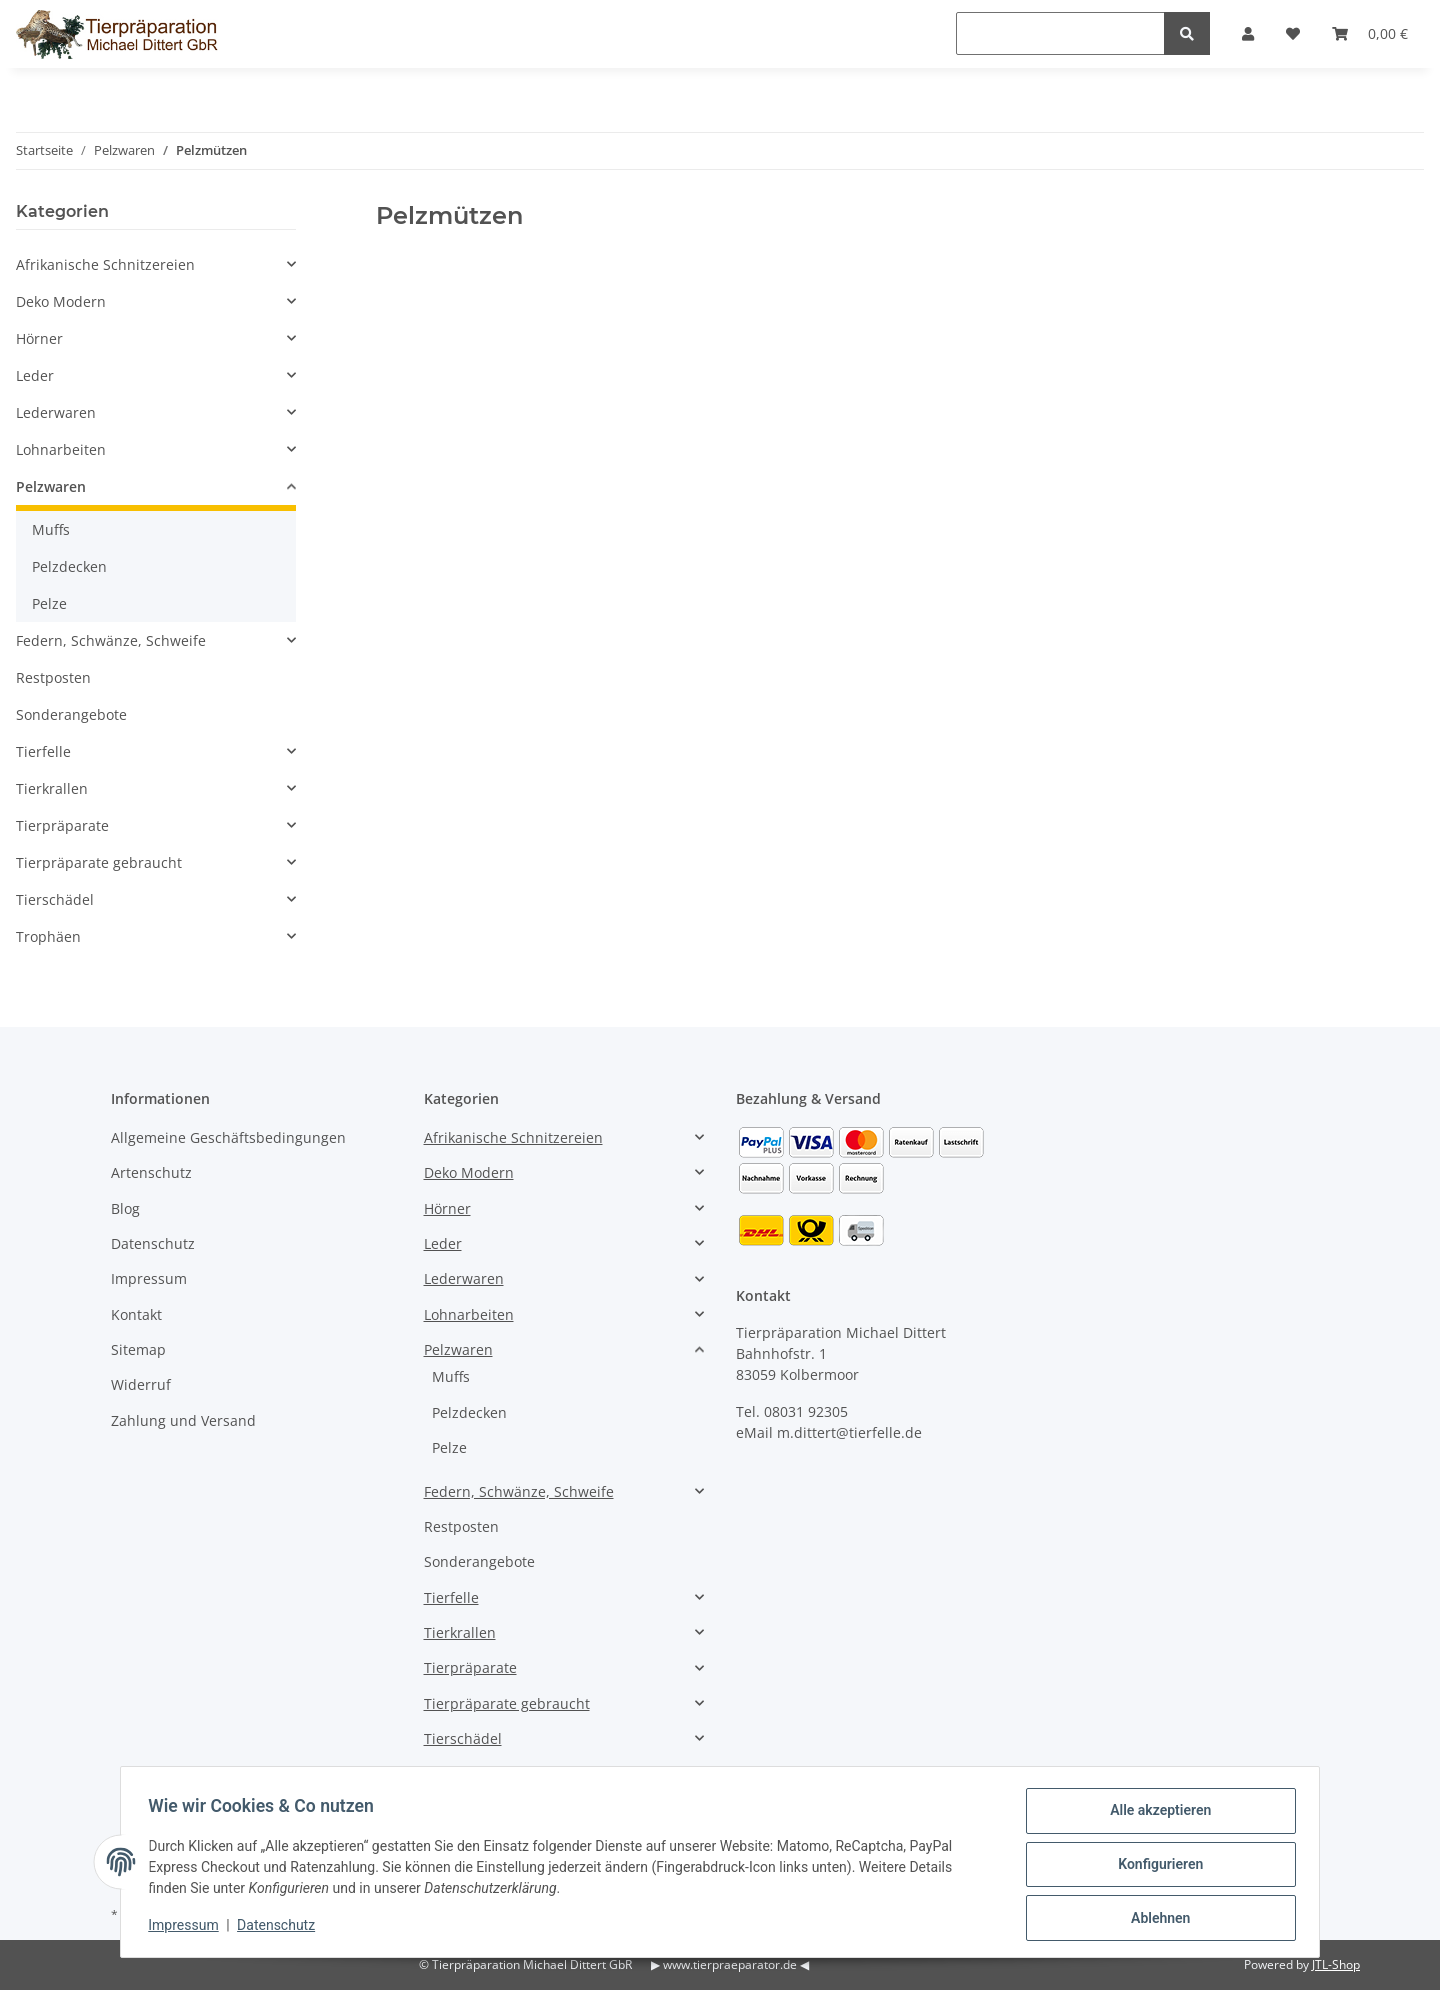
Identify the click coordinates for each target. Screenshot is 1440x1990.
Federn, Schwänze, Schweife (111, 640)
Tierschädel (55, 899)
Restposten (53, 677)
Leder (35, 375)
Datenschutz (153, 1243)
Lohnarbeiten (61, 449)
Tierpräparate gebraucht (99, 862)
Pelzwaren (51, 486)
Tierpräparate (62, 825)
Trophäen (48, 936)
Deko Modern (61, 301)
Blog (125, 1208)
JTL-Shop (1336, 1964)
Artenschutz (151, 1172)
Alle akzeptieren (1155, 1815)
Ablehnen (1155, 1919)
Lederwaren (56, 412)
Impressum (149, 1278)
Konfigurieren (1155, 1867)
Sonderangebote (71, 714)
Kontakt (136, 1314)
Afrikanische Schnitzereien (105, 264)
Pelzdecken (69, 566)
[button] (156, 264)
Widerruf (141, 1384)
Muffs (51, 529)
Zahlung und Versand (183, 1420)
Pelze (49, 603)
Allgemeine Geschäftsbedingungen (228, 1137)
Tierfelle (43, 751)
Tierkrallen (52, 788)
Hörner (39, 338)
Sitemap (138, 1349)
